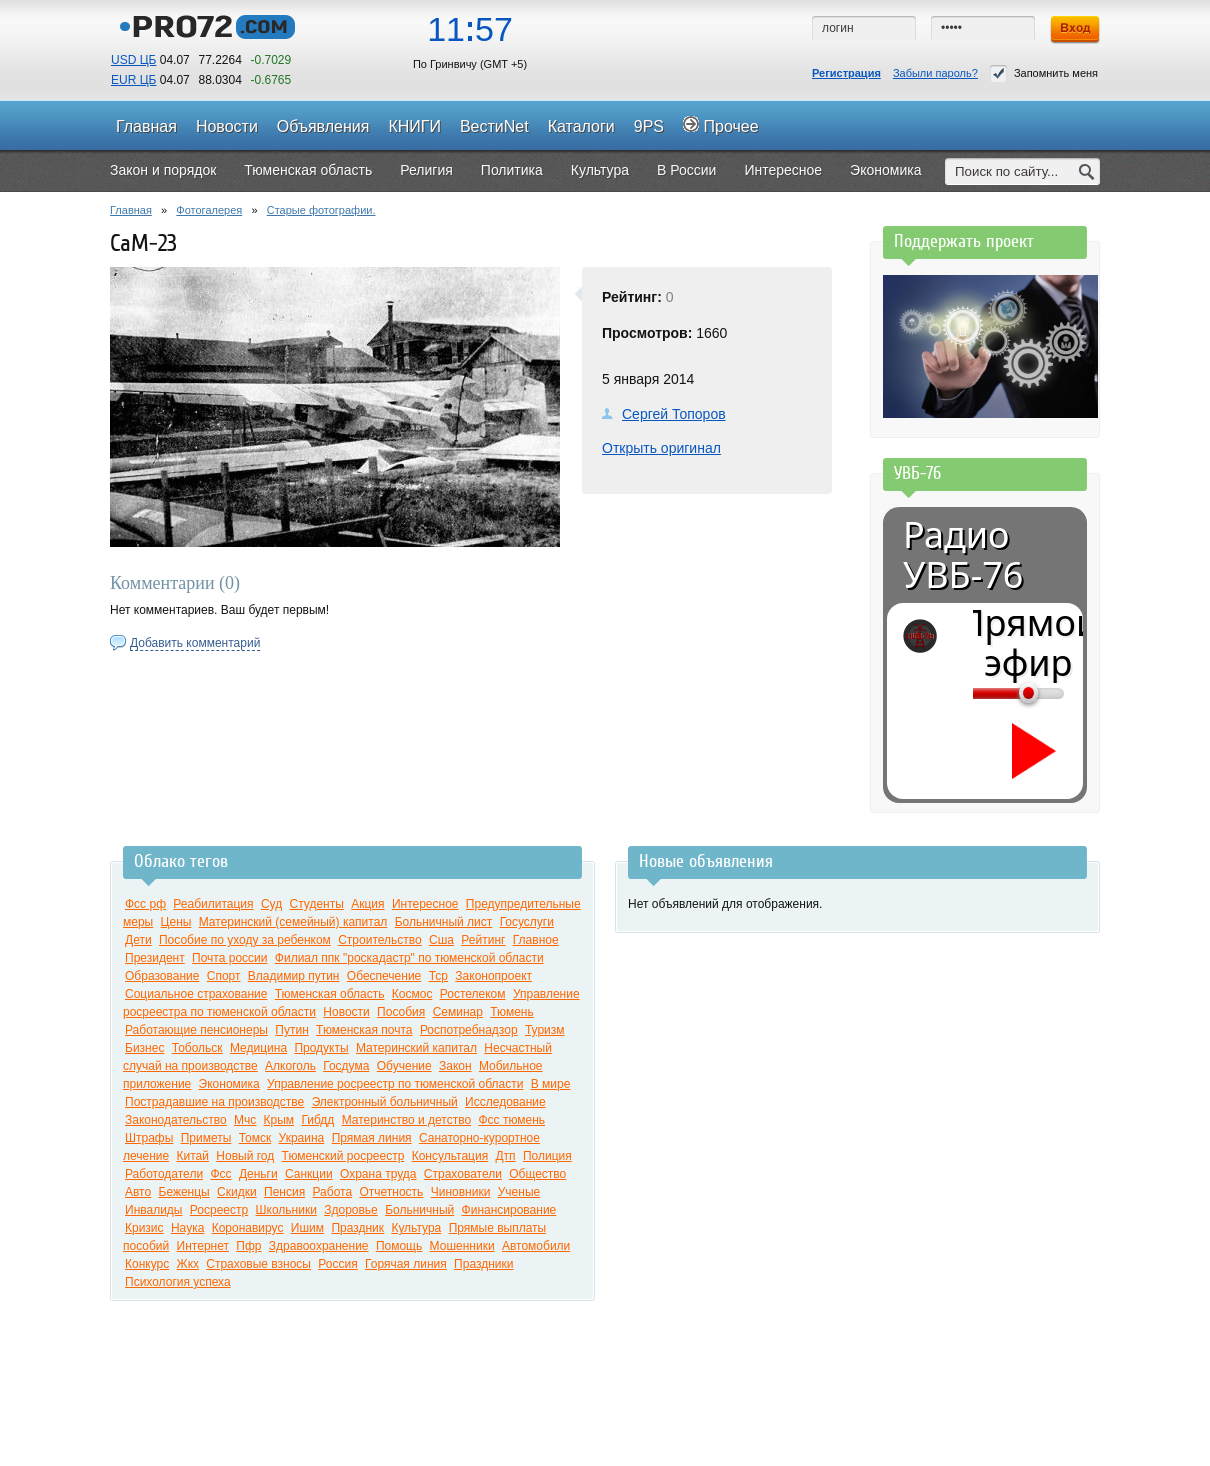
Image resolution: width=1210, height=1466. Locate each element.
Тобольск (197, 1048)
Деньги (258, 1174)
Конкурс (147, 1264)
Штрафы (149, 1138)
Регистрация (846, 73)
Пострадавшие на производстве (214, 1102)
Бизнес (144, 1048)
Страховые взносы (258, 1264)
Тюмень (511, 1012)
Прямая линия (372, 1138)
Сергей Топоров (674, 414)
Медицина (258, 1048)
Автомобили (536, 1246)
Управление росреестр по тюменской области (395, 1084)
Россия (337, 1264)
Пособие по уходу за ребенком (245, 940)
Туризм (545, 1030)
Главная (131, 210)
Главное (536, 940)
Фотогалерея (209, 210)
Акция (367, 904)
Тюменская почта (364, 1030)
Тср (438, 976)
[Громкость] (984, 693)
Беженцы (184, 1192)
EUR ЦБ (133, 80)
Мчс (245, 1120)
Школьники (286, 1210)
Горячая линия (406, 1264)
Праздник (357, 1228)
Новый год (245, 1156)
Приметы (206, 1138)
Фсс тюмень (511, 1120)
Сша (441, 940)
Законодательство (176, 1120)
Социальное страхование (196, 994)
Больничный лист (444, 922)
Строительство (380, 940)
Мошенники (462, 1246)
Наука (187, 1228)
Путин (291, 1030)
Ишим (307, 1228)
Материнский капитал (416, 1048)
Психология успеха (178, 1282)
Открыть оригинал (661, 448)
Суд (271, 904)
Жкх (188, 1264)
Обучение (404, 1066)
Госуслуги (527, 922)
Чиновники (461, 1192)
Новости (346, 1012)
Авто (138, 1192)
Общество (537, 1174)
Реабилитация (213, 904)
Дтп (505, 1156)
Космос (412, 994)
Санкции (309, 1174)
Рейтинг (483, 940)
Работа (333, 1192)
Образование (162, 976)
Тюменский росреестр (343, 1156)
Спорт (224, 976)
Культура (416, 1228)
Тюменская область (330, 994)
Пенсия (284, 1192)
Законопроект (493, 976)
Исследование (505, 1102)
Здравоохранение (319, 1246)
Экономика (229, 1084)
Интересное (425, 904)
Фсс (220, 1174)
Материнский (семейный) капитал (293, 922)
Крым (279, 1120)
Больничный (419, 1210)
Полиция (547, 1156)
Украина (302, 1138)
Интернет (203, 1246)
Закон (455, 1066)
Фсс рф (145, 904)
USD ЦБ (133, 60)
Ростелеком (473, 994)
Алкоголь (290, 1066)
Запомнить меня (1044, 73)
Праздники (483, 1264)
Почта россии (229, 958)
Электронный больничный (385, 1102)
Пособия (401, 1012)
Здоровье (351, 1210)
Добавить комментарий (195, 643)
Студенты (317, 904)
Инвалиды (154, 1210)
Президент (155, 958)
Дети (138, 940)
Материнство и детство (406, 1120)
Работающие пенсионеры (196, 1030)
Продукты (321, 1048)
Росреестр (219, 1210)
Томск (255, 1138)
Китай (193, 1156)
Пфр (248, 1246)
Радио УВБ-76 (963, 555)
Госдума (346, 1066)
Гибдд (317, 1120)
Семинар (458, 1012)
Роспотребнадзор (469, 1030)
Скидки (237, 1192)
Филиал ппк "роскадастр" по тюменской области (409, 958)
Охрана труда (378, 1174)
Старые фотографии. (321, 210)
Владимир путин (294, 976)
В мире (551, 1084)
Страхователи (463, 1174)
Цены (176, 922)
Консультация (450, 1156)
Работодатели (164, 1174)
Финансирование (509, 1210)
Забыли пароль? (935, 73)
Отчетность (391, 1192)
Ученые (519, 1192)
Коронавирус (248, 1228)
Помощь (399, 1246)
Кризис (144, 1228)
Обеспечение (384, 976)
